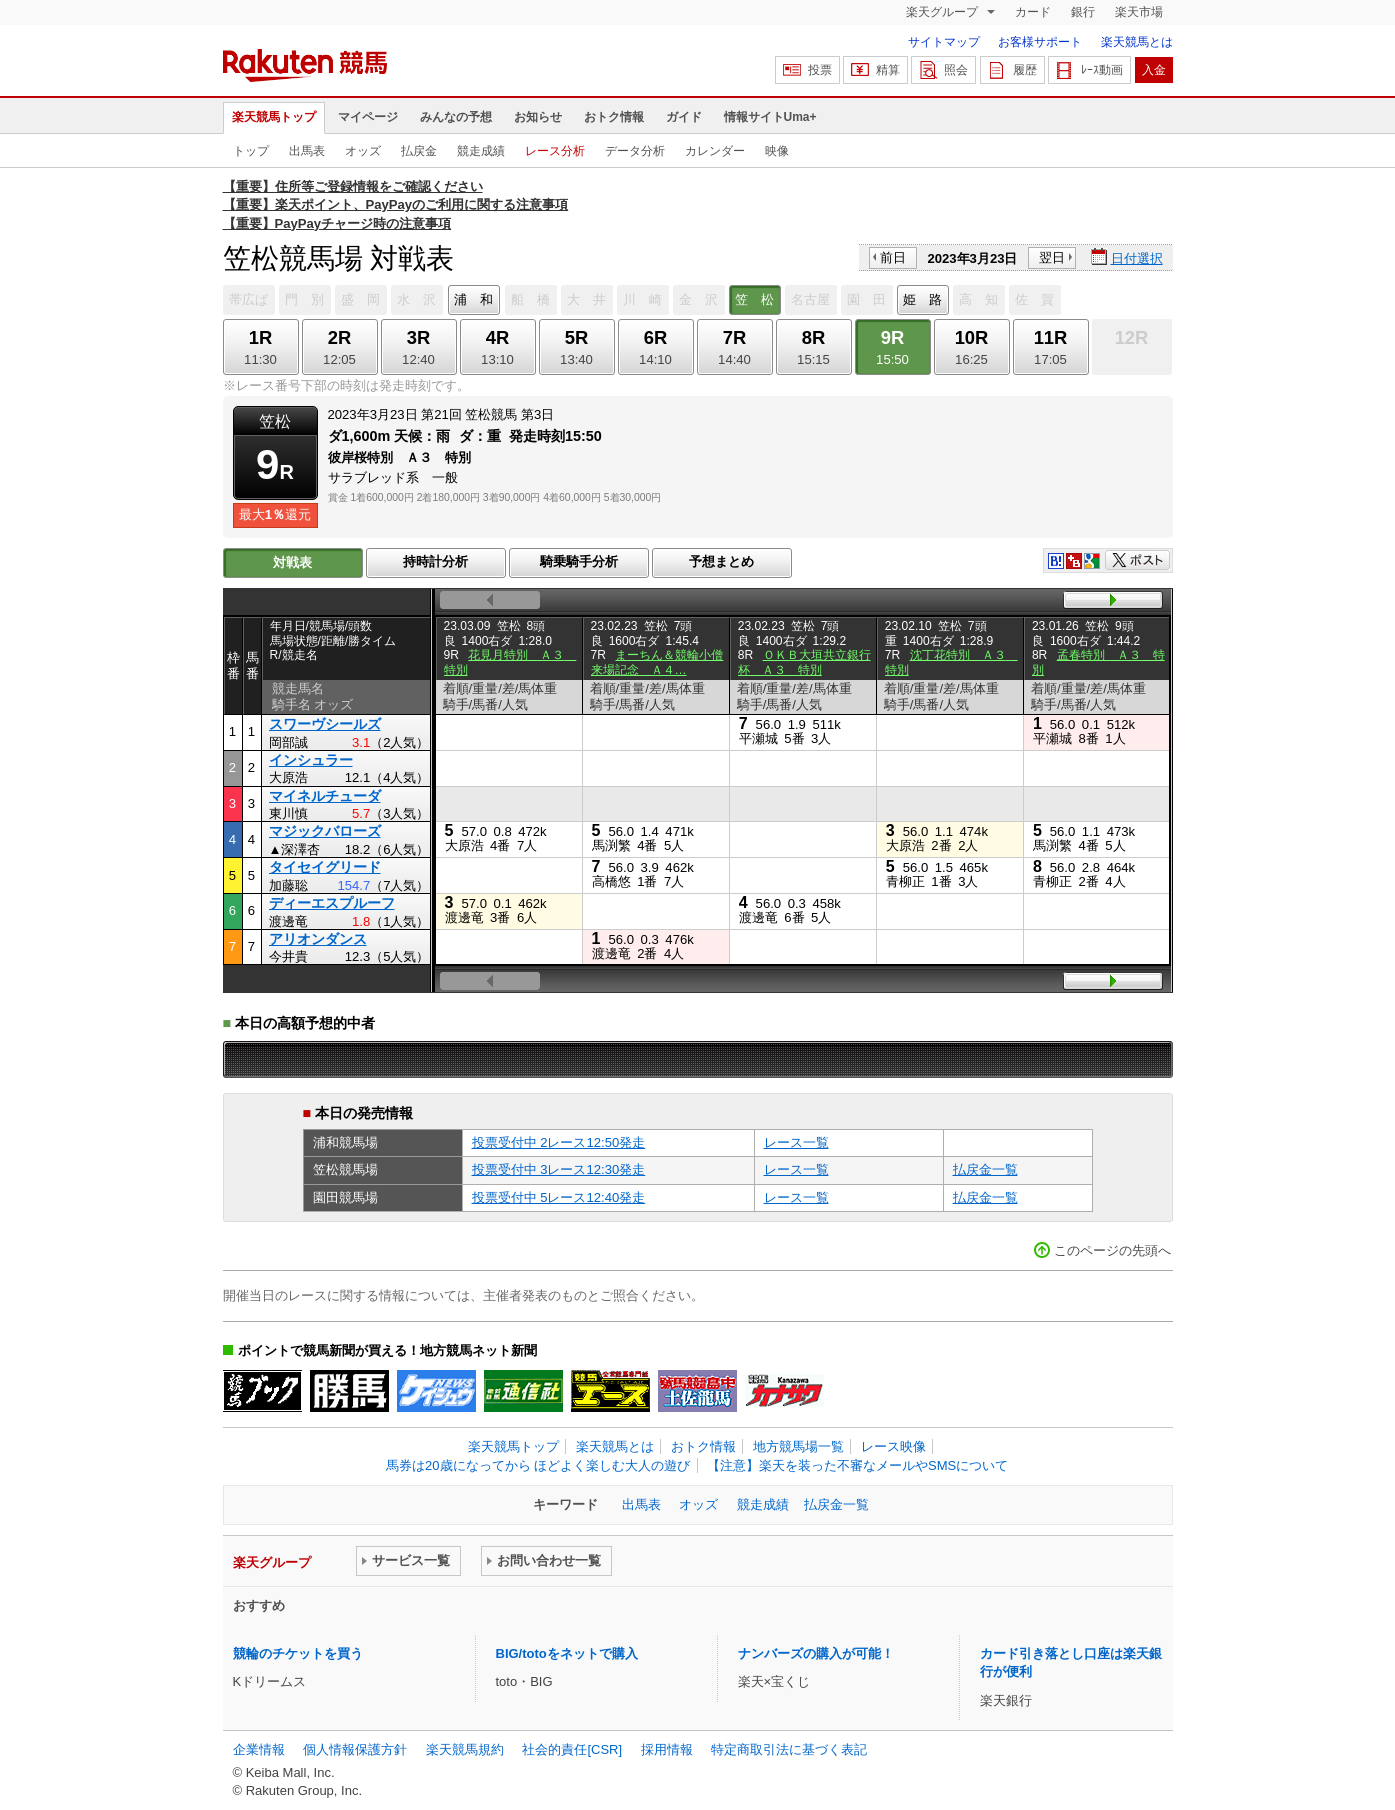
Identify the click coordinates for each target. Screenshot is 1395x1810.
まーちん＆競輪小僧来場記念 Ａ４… (657, 662)
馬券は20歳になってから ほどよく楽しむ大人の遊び (538, 1465)
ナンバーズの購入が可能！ (816, 1653)
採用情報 (667, 1749)
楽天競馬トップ (274, 117)
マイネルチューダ (325, 796)
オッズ (363, 151)
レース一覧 (796, 1142)
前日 (893, 257)
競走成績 (481, 151)
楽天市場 (1139, 12)
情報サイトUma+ (770, 117)
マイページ (368, 117)
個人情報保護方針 (355, 1749)
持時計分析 (435, 561)
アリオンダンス (318, 939)
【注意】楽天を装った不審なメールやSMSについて (857, 1465)
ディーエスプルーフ (332, 903)
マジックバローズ (325, 831)
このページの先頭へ (1112, 1250)
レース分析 (555, 151)
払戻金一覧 (985, 1169)
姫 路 (922, 299)
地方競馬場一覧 (798, 1446)
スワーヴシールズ (325, 724)
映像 (777, 151)
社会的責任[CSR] (572, 1749)
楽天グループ (943, 12)
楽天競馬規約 (465, 1749)
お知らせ (538, 117)
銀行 (1083, 12)
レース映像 (893, 1446)
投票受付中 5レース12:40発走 (559, 1197)
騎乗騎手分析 (579, 561)
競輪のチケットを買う (298, 1653)
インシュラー (311, 760)
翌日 (1052, 257)
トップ (251, 151)
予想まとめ (721, 561)
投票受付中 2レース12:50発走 (559, 1142)
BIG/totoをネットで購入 (567, 1653)
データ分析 (635, 151)
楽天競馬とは (1137, 42)
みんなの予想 (456, 117)
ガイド (684, 117)
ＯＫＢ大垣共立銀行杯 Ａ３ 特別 (804, 662)
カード (1033, 12)
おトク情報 (614, 117)
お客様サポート (1040, 42)
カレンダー (715, 151)
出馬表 (307, 151)
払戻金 (419, 151)
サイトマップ (944, 42)
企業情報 (259, 1749)
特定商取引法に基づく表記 (789, 1749)
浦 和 (473, 299)
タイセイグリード (325, 867)
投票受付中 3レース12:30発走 (559, 1169)
